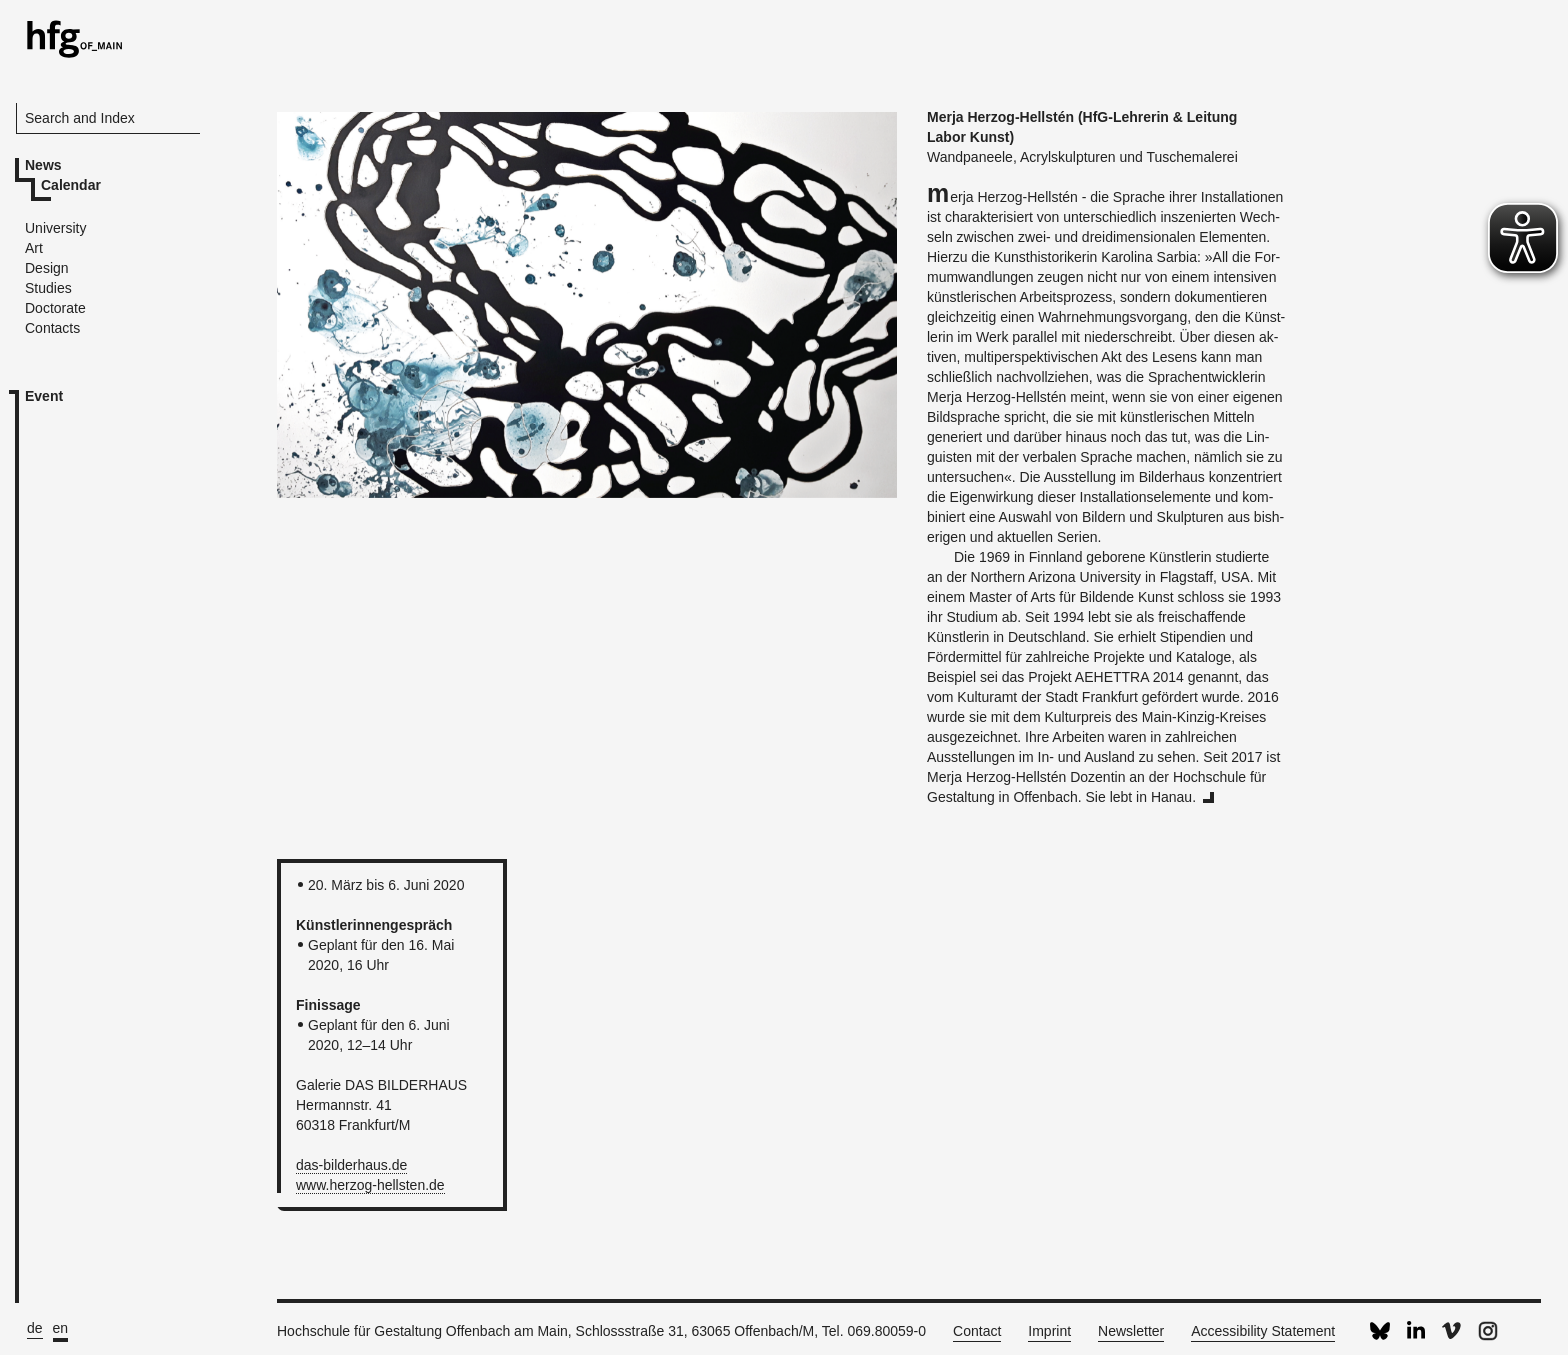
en (61, 1328)
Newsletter (1131, 1331)
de (35, 1328)
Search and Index (80, 118)
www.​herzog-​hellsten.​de (370, 1185)
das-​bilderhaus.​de (351, 1165)
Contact (977, 1331)
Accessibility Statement (1263, 1331)
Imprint (1049, 1331)
